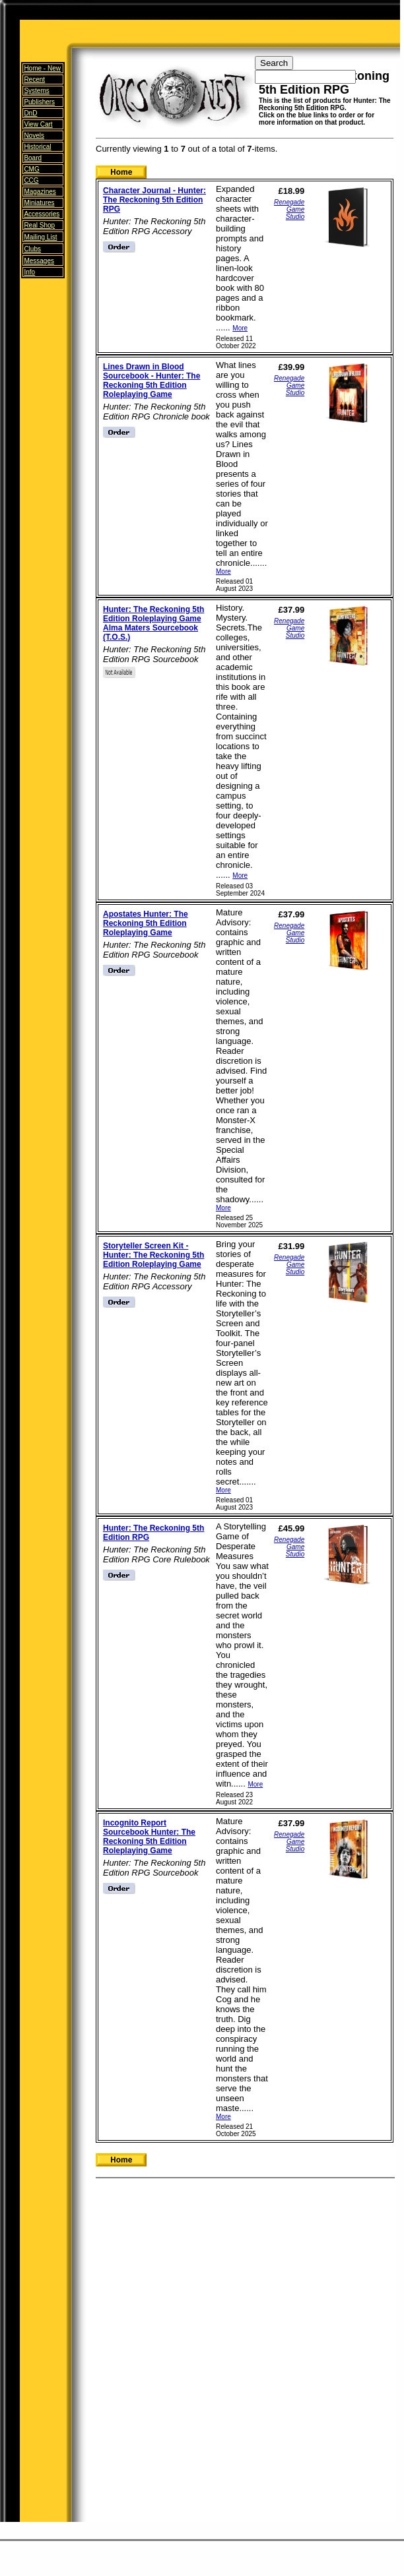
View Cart (38, 124)
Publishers (39, 102)
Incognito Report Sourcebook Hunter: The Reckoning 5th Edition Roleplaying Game (149, 1836)
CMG (31, 169)
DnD (30, 113)
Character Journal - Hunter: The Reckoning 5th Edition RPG (154, 200)
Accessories (41, 214)
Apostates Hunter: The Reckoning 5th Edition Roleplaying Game (145, 923)
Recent (34, 79)
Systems (36, 90)
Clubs (32, 249)
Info (29, 272)
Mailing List (40, 237)
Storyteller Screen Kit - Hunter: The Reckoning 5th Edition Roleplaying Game (153, 1255)
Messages (39, 260)
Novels (34, 135)
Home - (42, 68)
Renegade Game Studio (289, 209)
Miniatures (39, 202)
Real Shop (39, 225)
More (240, 328)
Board (33, 158)
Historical (37, 146)
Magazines (39, 191)
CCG (31, 180)
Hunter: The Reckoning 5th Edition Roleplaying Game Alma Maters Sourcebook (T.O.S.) (153, 623)
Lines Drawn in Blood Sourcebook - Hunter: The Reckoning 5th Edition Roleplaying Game (151, 380)
